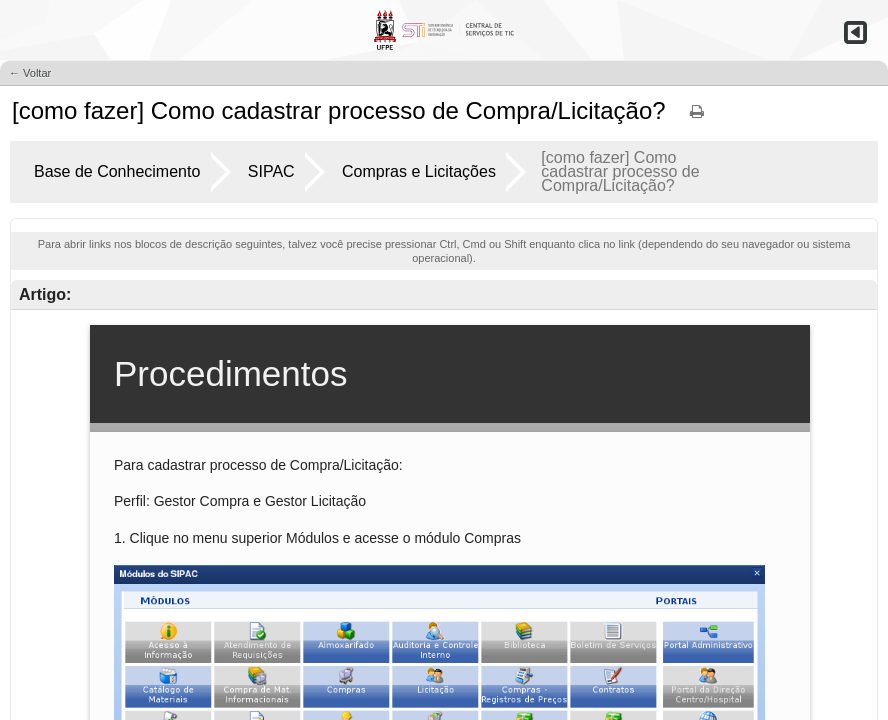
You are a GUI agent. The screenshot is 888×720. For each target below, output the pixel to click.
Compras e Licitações (419, 171)
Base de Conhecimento (117, 171)
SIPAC (271, 171)
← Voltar (30, 73)
